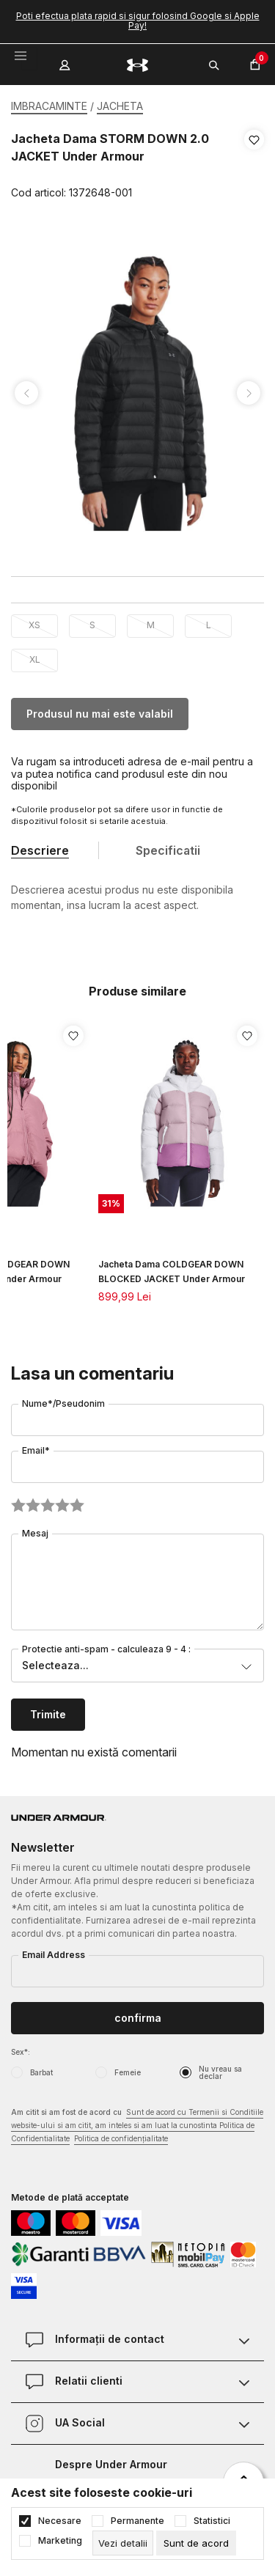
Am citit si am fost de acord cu (137, 2126)
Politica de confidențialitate (121, 2138)
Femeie (127, 2072)
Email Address (53, 1954)
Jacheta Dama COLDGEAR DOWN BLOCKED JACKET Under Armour (171, 1271)
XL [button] (34, 659)
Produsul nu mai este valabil (99, 713)
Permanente (137, 2521)
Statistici (212, 2521)
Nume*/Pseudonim (63, 1403)
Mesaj (35, 1533)
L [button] (208, 624)
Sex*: (20, 2052)
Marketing (60, 2540)
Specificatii (168, 850)
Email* (36, 1450)
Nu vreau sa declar (220, 2072)
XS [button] (34, 624)
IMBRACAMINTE (49, 106)
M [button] (151, 624)
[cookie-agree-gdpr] (196, 2543)
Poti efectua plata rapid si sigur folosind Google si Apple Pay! (138, 20)
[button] (254, 166)
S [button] (92, 624)
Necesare (59, 2521)
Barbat (41, 2072)
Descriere (40, 850)
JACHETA (120, 106)
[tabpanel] (137, 393)
